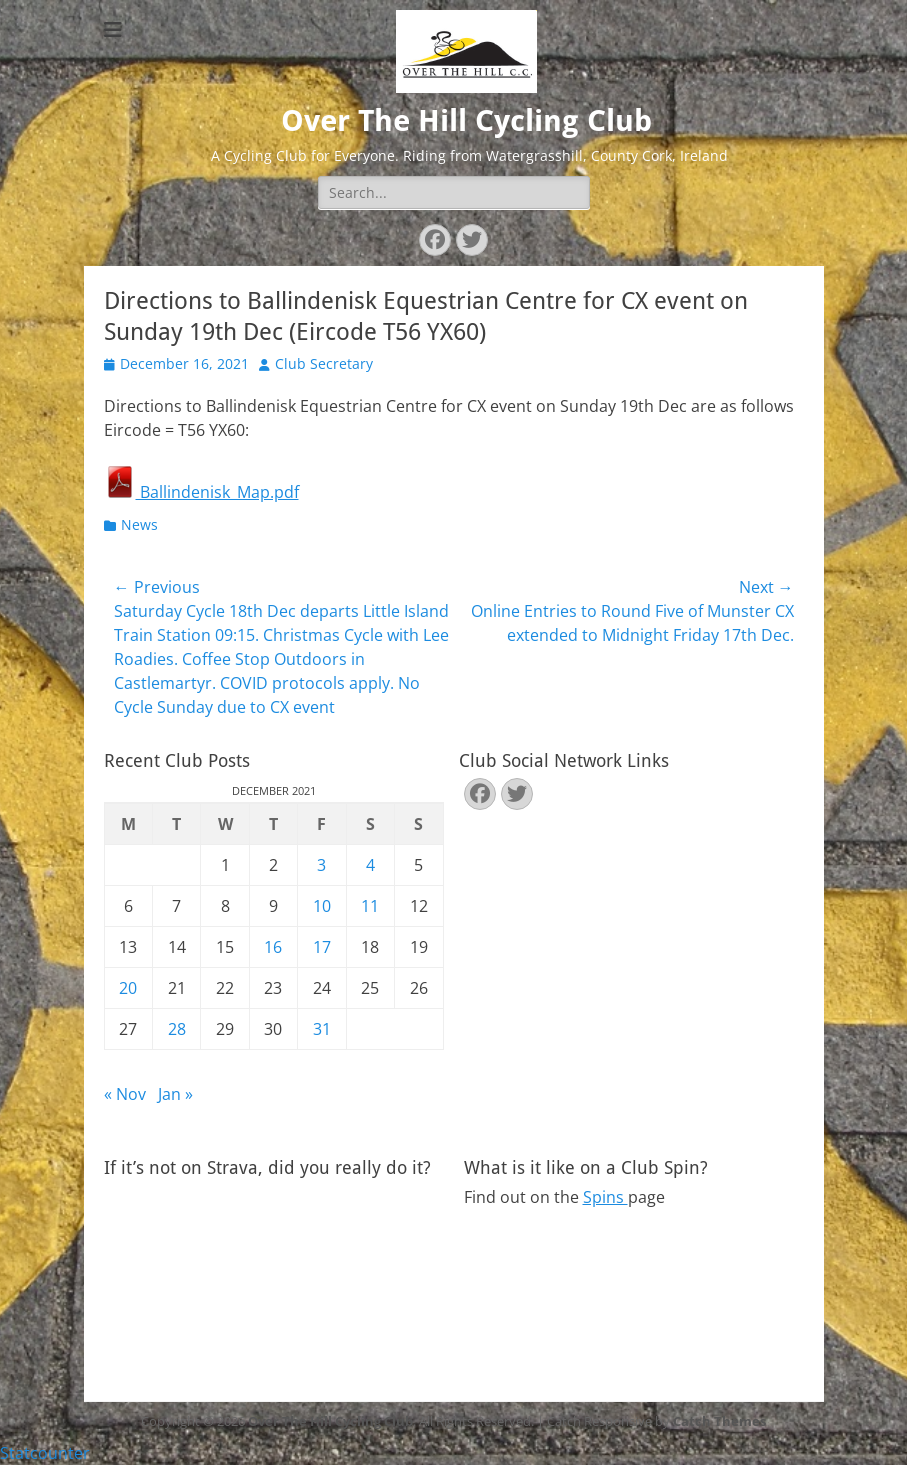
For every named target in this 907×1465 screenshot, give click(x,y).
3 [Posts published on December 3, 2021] (321, 865)
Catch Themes (719, 1421)
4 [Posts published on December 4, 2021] (370, 865)
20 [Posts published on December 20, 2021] (128, 988)
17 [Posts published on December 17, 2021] (322, 947)
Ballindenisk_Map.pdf (201, 492)
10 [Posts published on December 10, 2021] (322, 906)
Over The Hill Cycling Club (466, 120)
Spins (605, 1197)
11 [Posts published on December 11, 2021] (370, 906)
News (139, 524)
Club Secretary (324, 363)
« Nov (125, 1094)
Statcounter (45, 1453)
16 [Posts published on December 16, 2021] (273, 947)
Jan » (175, 1094)
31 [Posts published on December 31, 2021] (322, 1029)
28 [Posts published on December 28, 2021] (177, 1029)
